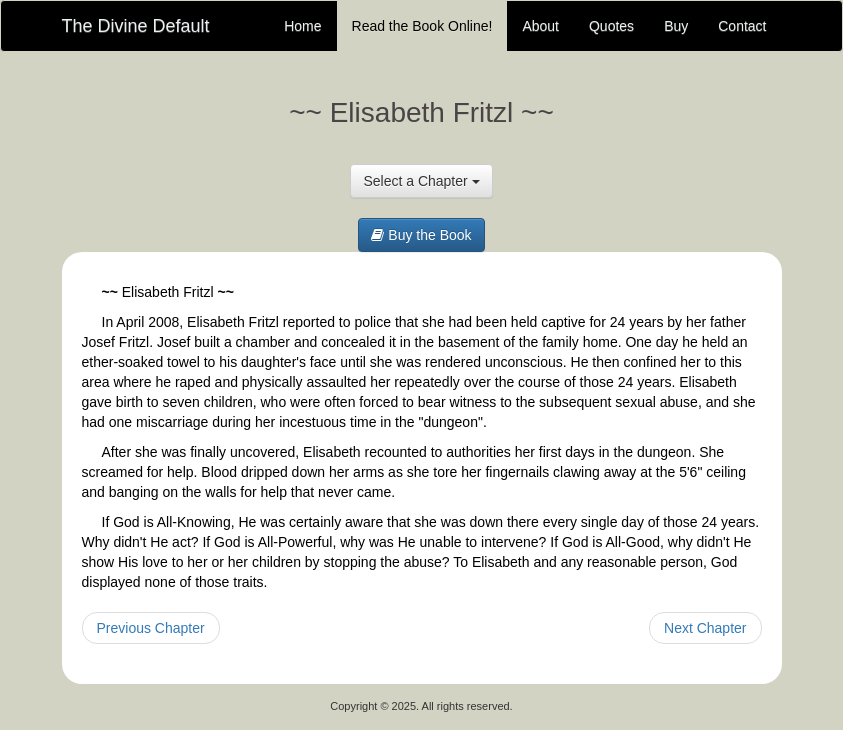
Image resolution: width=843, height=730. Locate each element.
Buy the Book (421, 235)
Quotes (611, 26)
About (540, 26)
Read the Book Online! (422, 26)
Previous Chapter (151, 628)
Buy (676, 26)
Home (302, 26)
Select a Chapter (421, 181)
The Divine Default (136, 26)
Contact (742, 26)
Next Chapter (705, 628)
